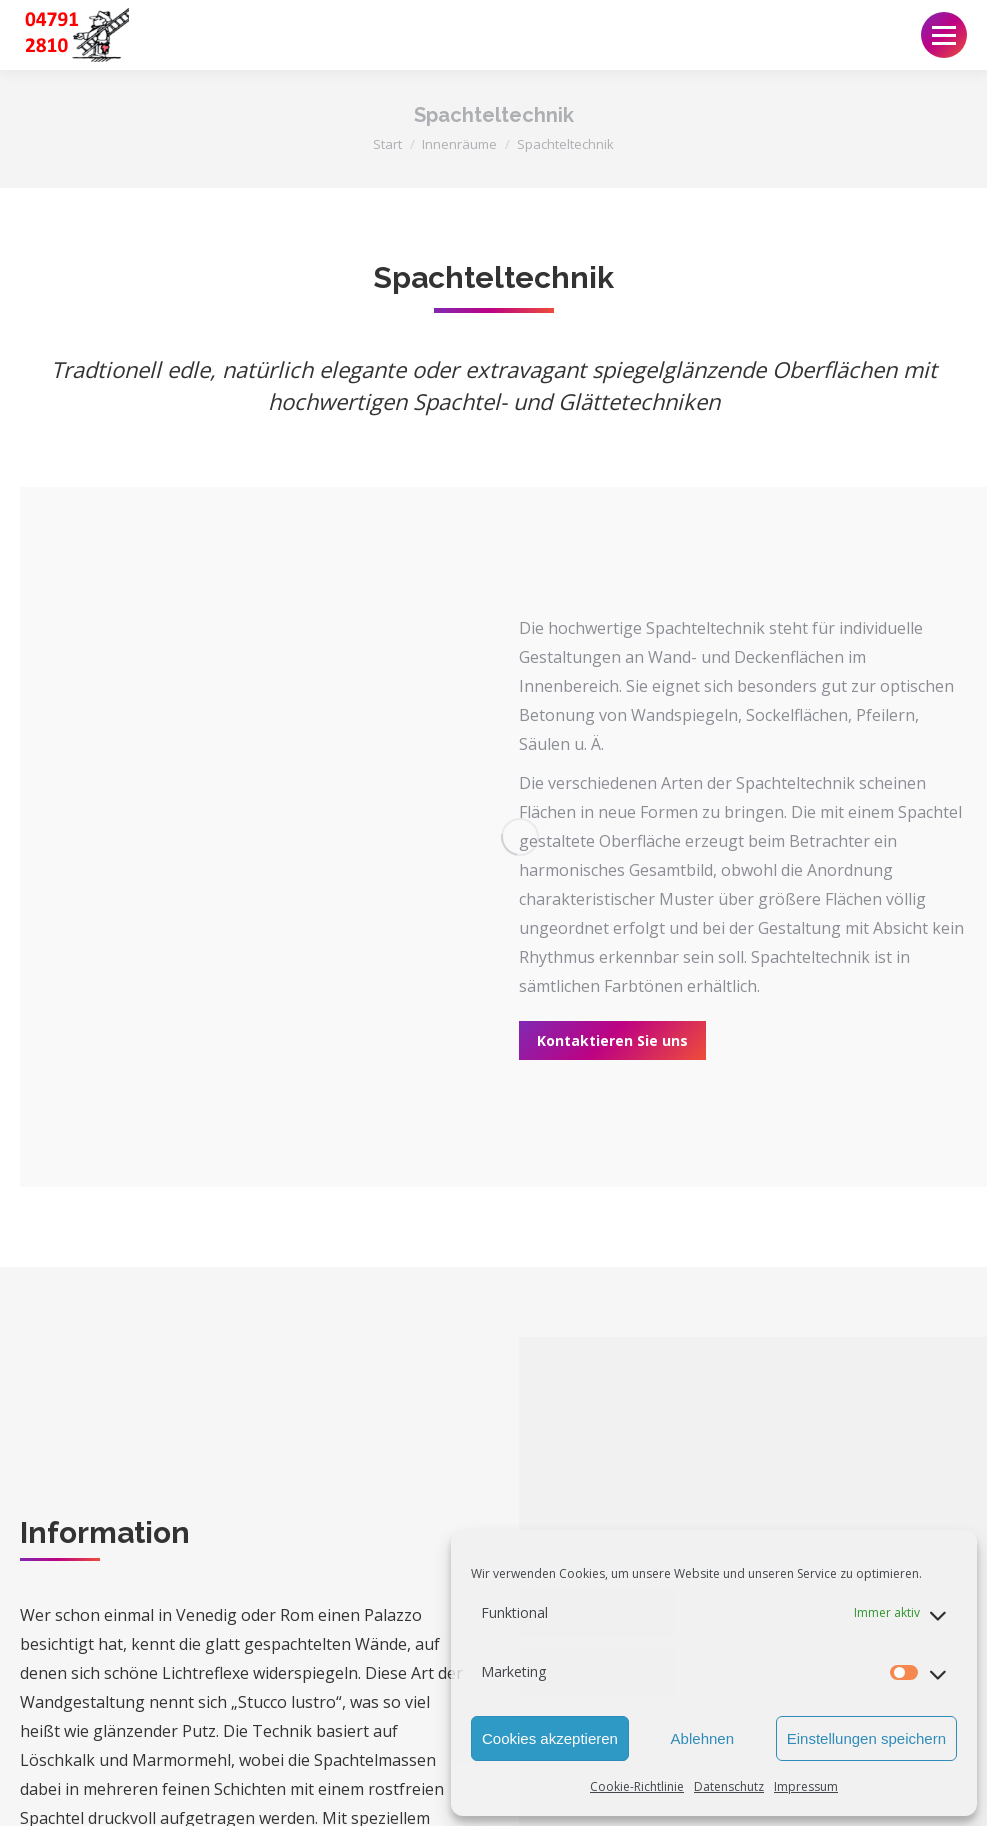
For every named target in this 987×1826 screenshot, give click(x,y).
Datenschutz (729, 1786)
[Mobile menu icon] (944, 35)
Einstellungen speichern (866, 1738)
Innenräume (459, 144)
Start (387, 144)
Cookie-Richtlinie (637, 1786)
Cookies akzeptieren (550, 1738)
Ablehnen (702, 1738)
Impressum (806, 1786)
